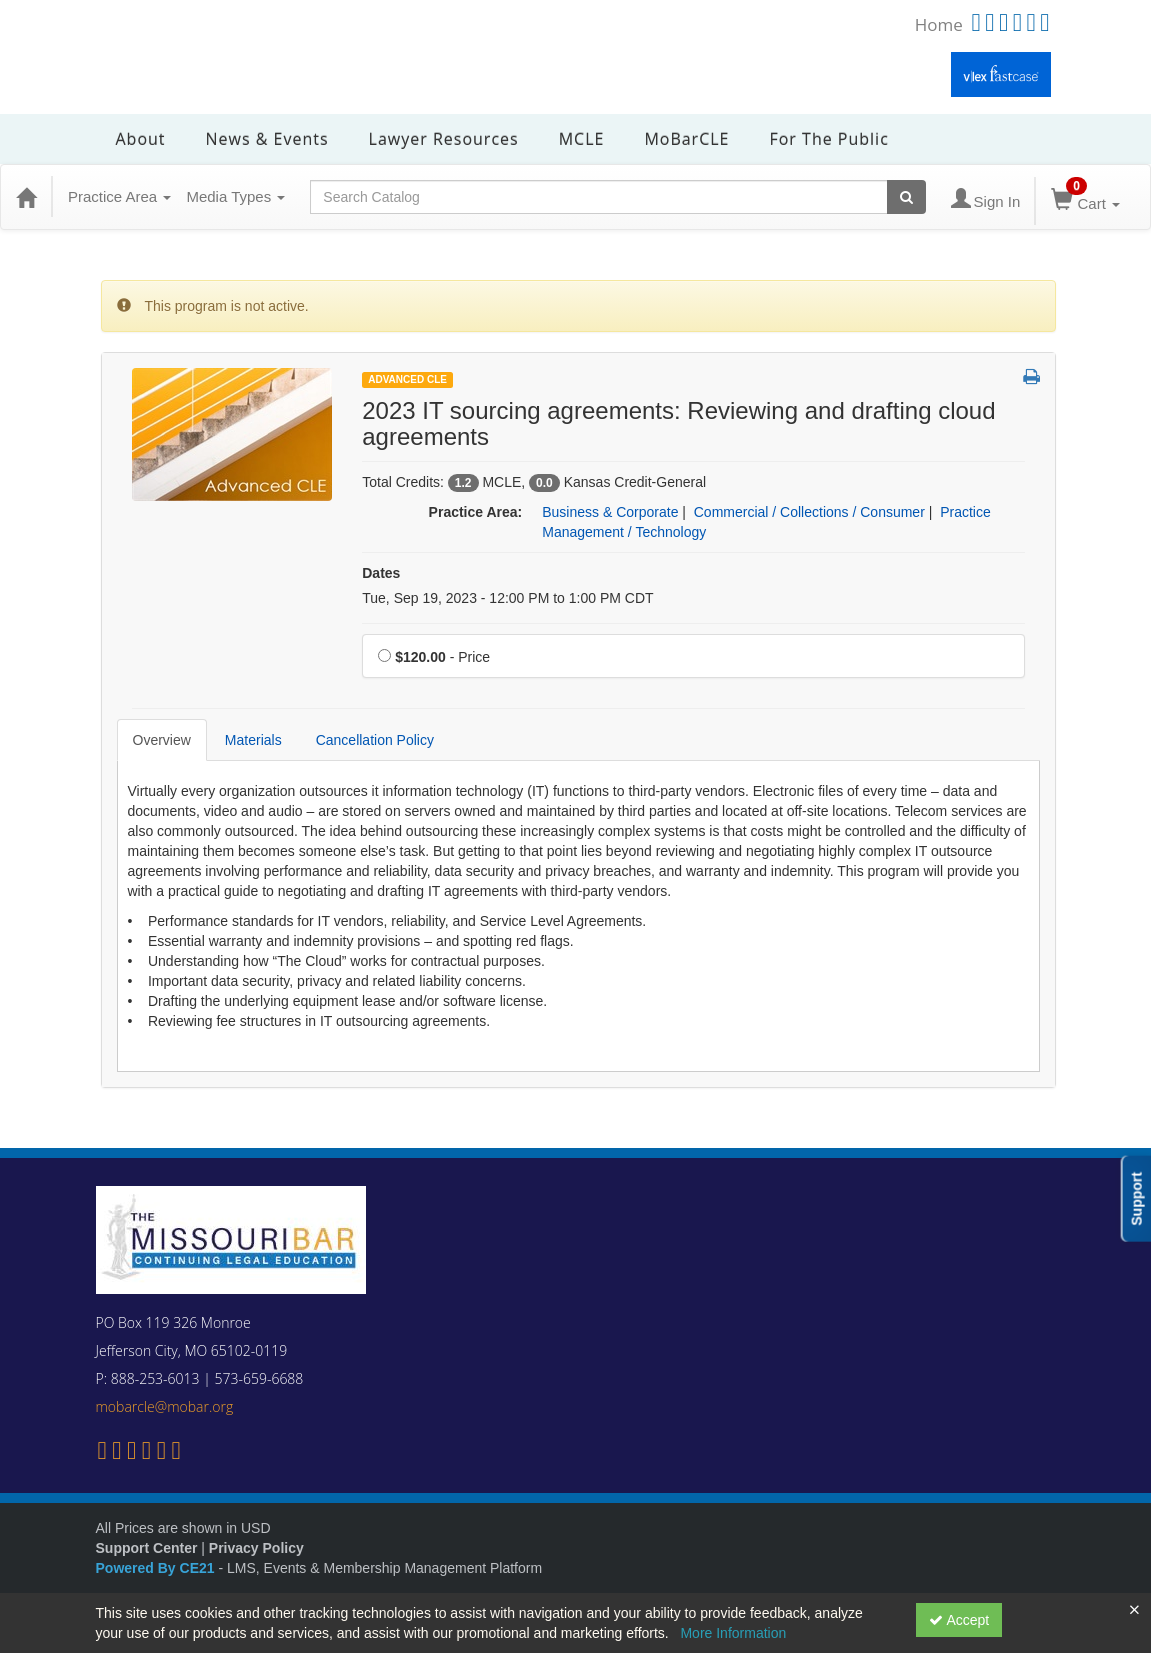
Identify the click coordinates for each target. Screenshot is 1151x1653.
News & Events (267, 139)
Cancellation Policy (375, 740)
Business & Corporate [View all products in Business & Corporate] (610, 512)
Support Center (147, 1548)
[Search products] (906, 197)
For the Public (828, 139)
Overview (162, 740)
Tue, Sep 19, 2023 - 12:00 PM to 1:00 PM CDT (507, 598)
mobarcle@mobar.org (165, 1406)
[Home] (26, 197)
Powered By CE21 (157, 1568)
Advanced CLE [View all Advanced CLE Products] (407, 379)
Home (939, 24)
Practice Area (119, 196)
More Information (733, 1633)
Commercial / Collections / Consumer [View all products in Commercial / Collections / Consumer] (809, 512)
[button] (1031, 378)
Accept (959, 1620)
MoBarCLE (686, 139)
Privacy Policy (256, 1548)
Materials (253, 740)
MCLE (582, 139)
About (141, 139)
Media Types (235, 196)
